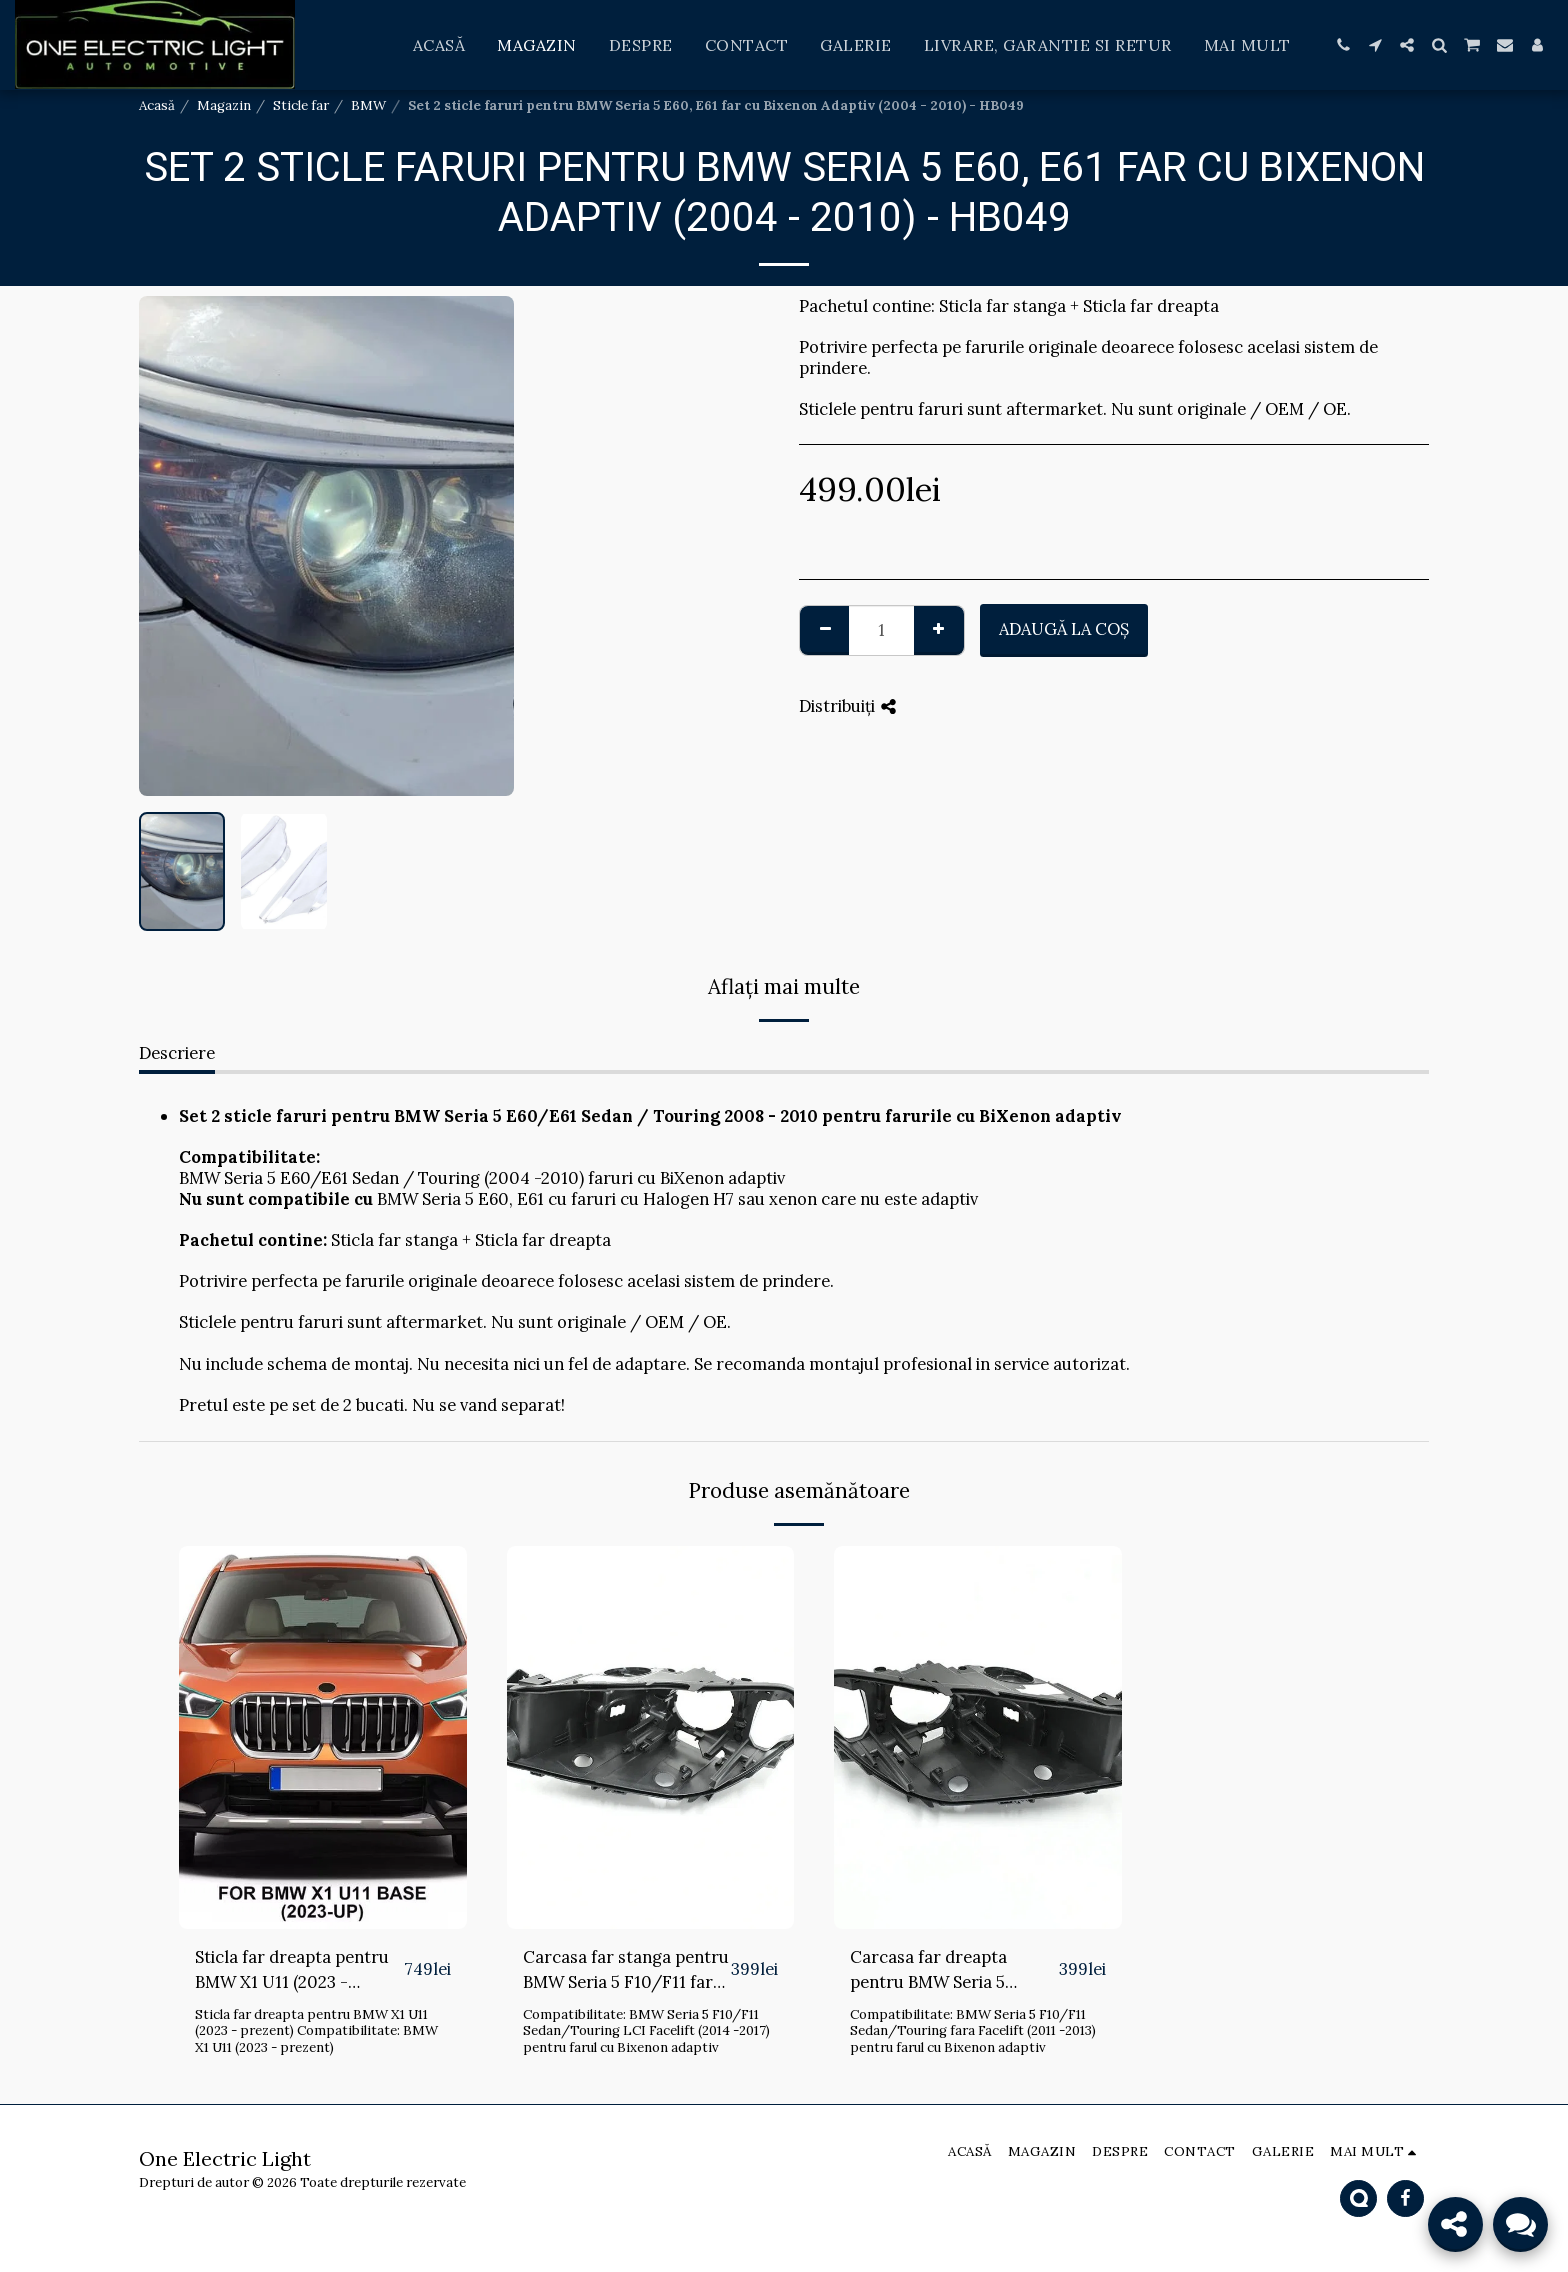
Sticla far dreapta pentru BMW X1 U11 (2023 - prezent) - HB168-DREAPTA (292, 1970)
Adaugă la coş (1064, 629)
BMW (368, 105)
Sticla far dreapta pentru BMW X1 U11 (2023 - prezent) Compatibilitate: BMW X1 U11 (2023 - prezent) (316, 2031)
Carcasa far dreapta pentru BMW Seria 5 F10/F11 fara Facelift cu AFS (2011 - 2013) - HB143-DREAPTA (951, 1970)
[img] (323, 1737)
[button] (1343, 45)
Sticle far (301, 105)
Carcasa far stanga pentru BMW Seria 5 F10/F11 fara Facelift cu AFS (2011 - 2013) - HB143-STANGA (626, 1970)
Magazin (224, 105)
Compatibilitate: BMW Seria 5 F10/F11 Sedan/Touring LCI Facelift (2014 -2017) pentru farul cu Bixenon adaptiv (646, 2031)
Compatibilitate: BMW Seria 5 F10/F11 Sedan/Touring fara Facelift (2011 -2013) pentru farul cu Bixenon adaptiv (973, 2031)
